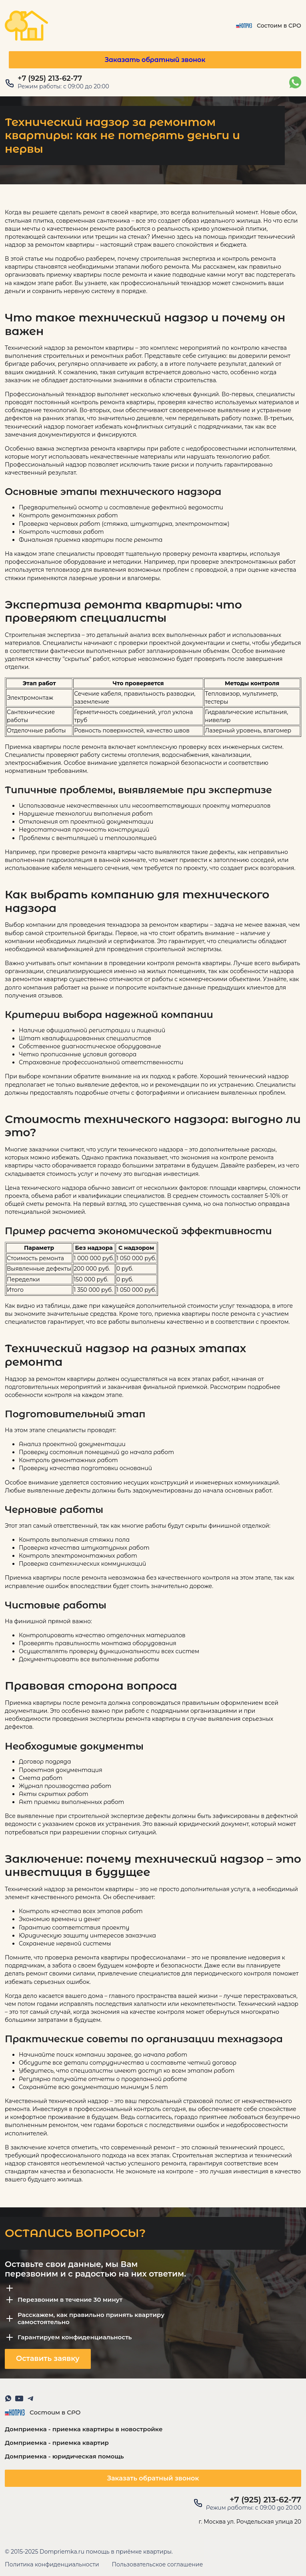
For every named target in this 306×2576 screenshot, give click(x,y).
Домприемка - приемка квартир (57, 2442)
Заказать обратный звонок (155, 60)
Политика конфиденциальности (52, 2564)
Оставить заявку (48, 2358)
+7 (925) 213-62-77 (50, 78)
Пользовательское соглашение (157, 2564)
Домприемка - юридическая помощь (64, 2456)
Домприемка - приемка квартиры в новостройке (83, 2429)
